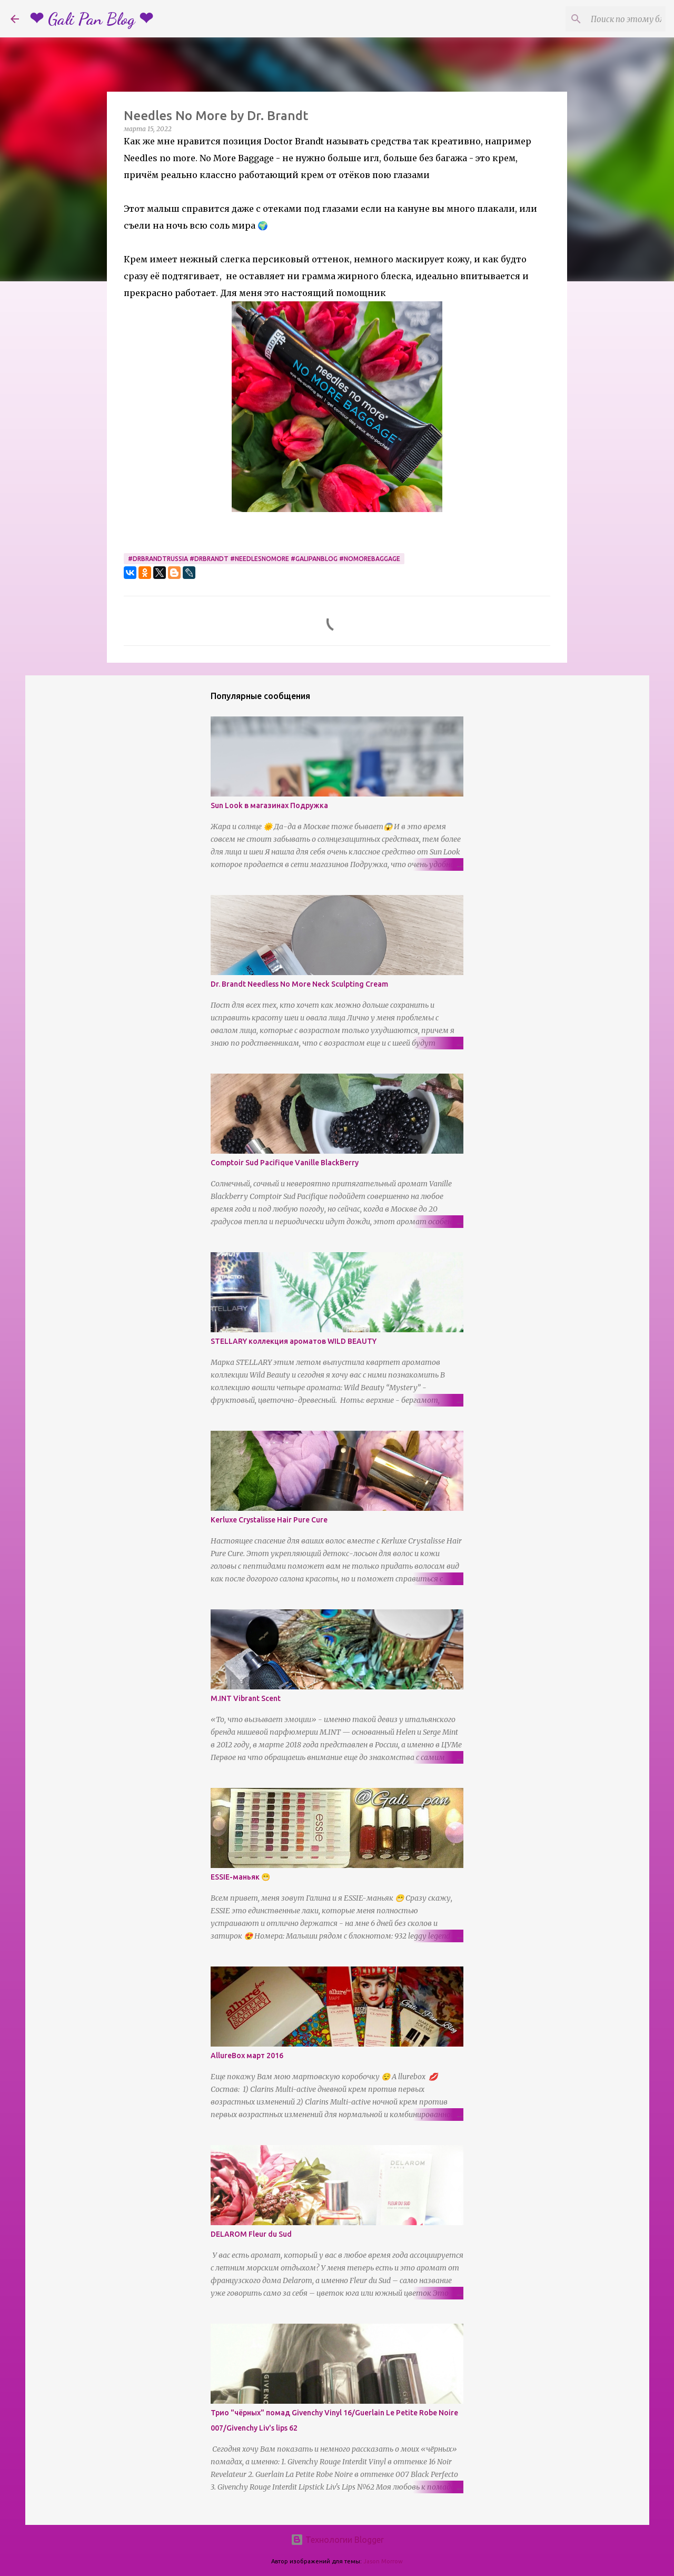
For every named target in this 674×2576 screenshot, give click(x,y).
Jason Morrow (383, 2561)
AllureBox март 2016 (247, 2055)
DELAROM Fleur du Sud (251, 2234)
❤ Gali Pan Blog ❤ (91, 19)
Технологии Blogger (337, 2539)
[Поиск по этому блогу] (610, 19)
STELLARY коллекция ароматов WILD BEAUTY (293, 1341)
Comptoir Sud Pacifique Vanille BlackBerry (285, 1162)
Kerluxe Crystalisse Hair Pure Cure (269, 1520)
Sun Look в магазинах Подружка (269, 805)
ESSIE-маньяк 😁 (240, 1877)
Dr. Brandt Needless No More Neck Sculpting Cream (299, 984)
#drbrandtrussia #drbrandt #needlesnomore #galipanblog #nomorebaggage (264, 558)
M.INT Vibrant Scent (246, 1698)
